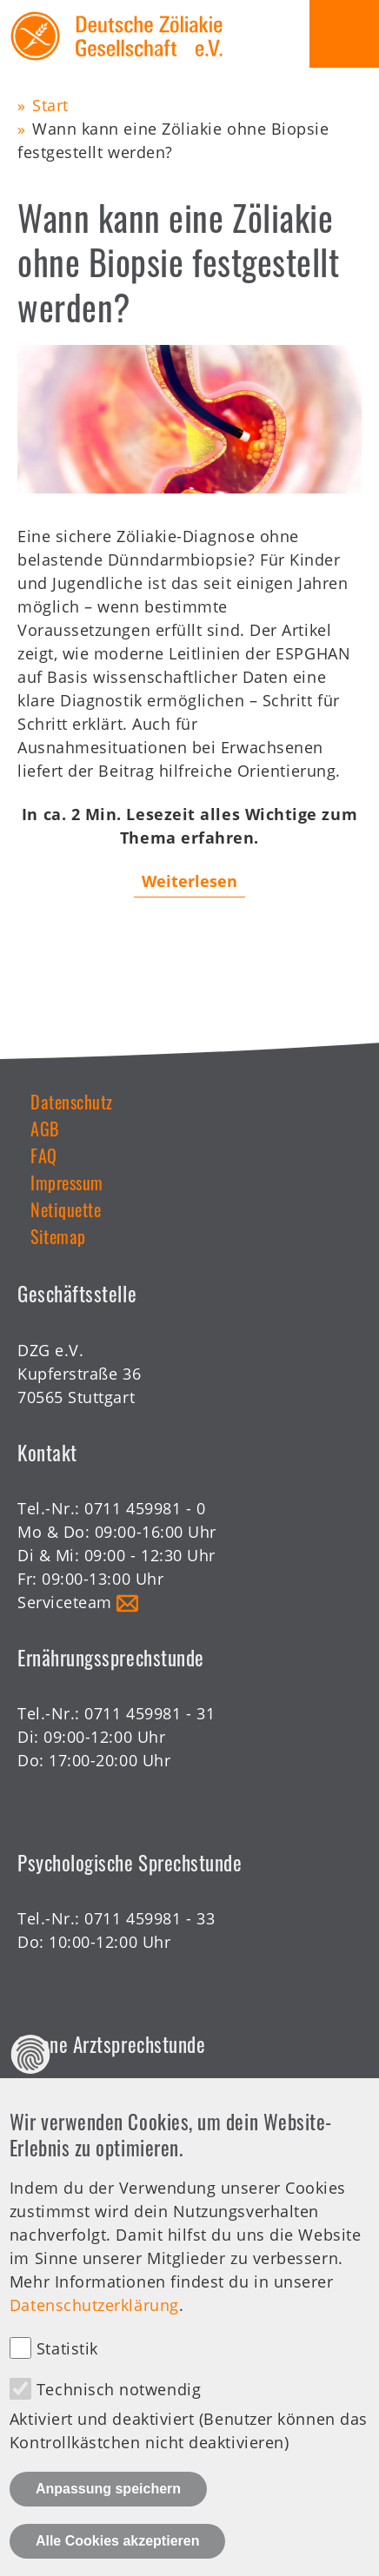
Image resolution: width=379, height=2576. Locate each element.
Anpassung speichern (108, 2516)
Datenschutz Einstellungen (30, 2082)
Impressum (66, 1182)
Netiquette (65, 1209)
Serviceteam (64, 1602)
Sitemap (58, 1236)
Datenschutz (71, 1102)
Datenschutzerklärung (94, 2332)
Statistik (67, 2376)
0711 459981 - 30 (149, 2100)
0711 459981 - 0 (144, 1508)
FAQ (43, 1155)
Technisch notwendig (119, 2417)
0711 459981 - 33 (149, 1918)
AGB (44, 1129)
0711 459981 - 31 (149, 1713)
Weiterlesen (189, 881)
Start (50, 105)
